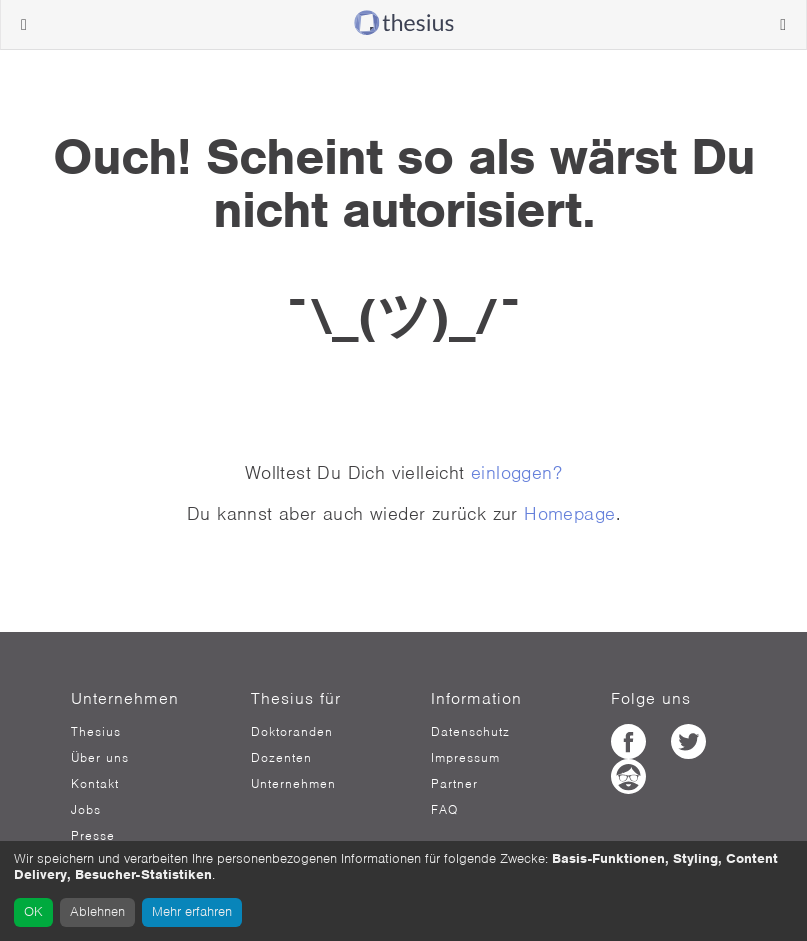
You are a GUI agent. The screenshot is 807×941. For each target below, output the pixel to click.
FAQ (444, 810)
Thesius (96, 732)
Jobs (86, 810)
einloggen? (516, 472)
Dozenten (281, 758)
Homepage (569, 513)
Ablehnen (97, 911)
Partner (454, 784)
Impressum (465, 758)
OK (33, 911)
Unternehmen (293, 784)
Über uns (100, 758)
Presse (93, 836)
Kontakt (95, 784)
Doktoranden (292, 732)
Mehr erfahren (192, 911)
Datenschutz (470, 732)
